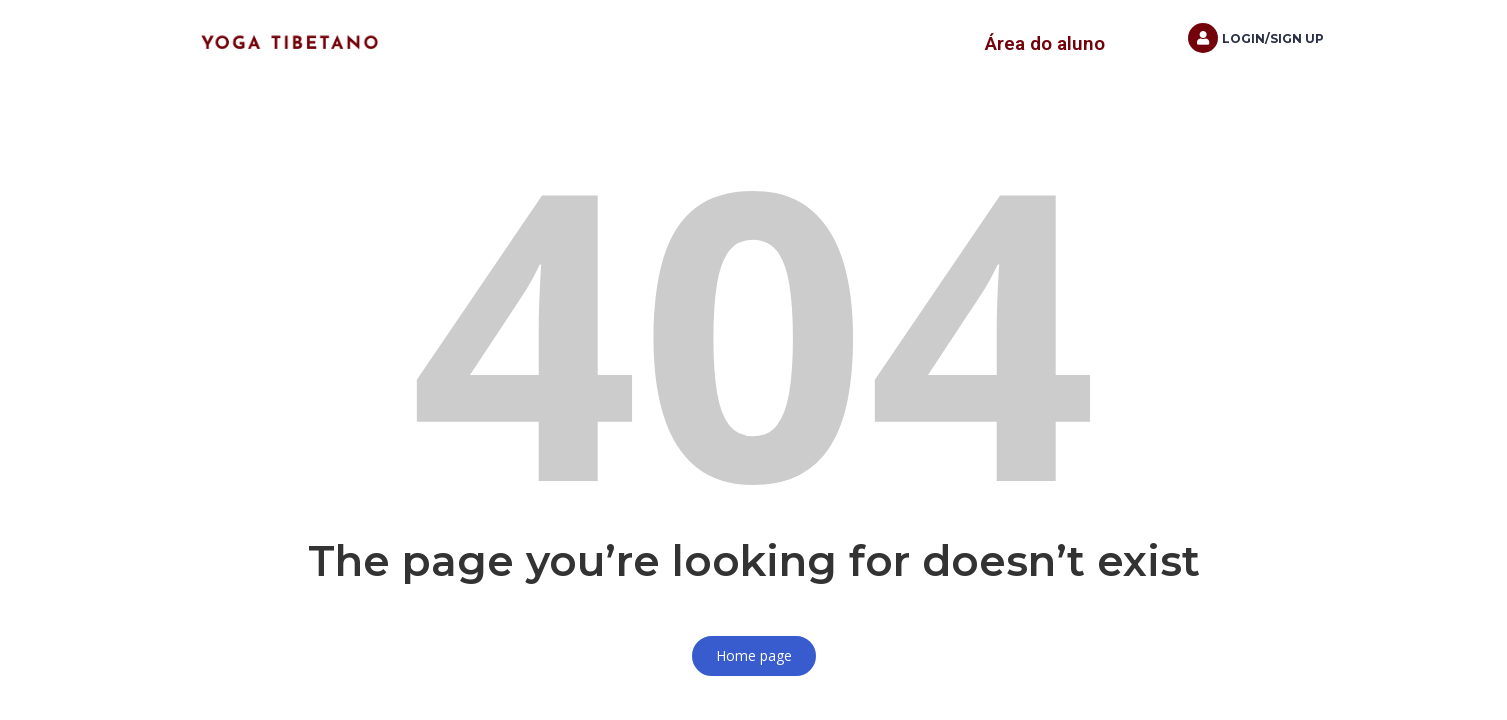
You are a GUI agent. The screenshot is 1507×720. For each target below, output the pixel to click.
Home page (754, 655)
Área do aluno (1045, 43)
